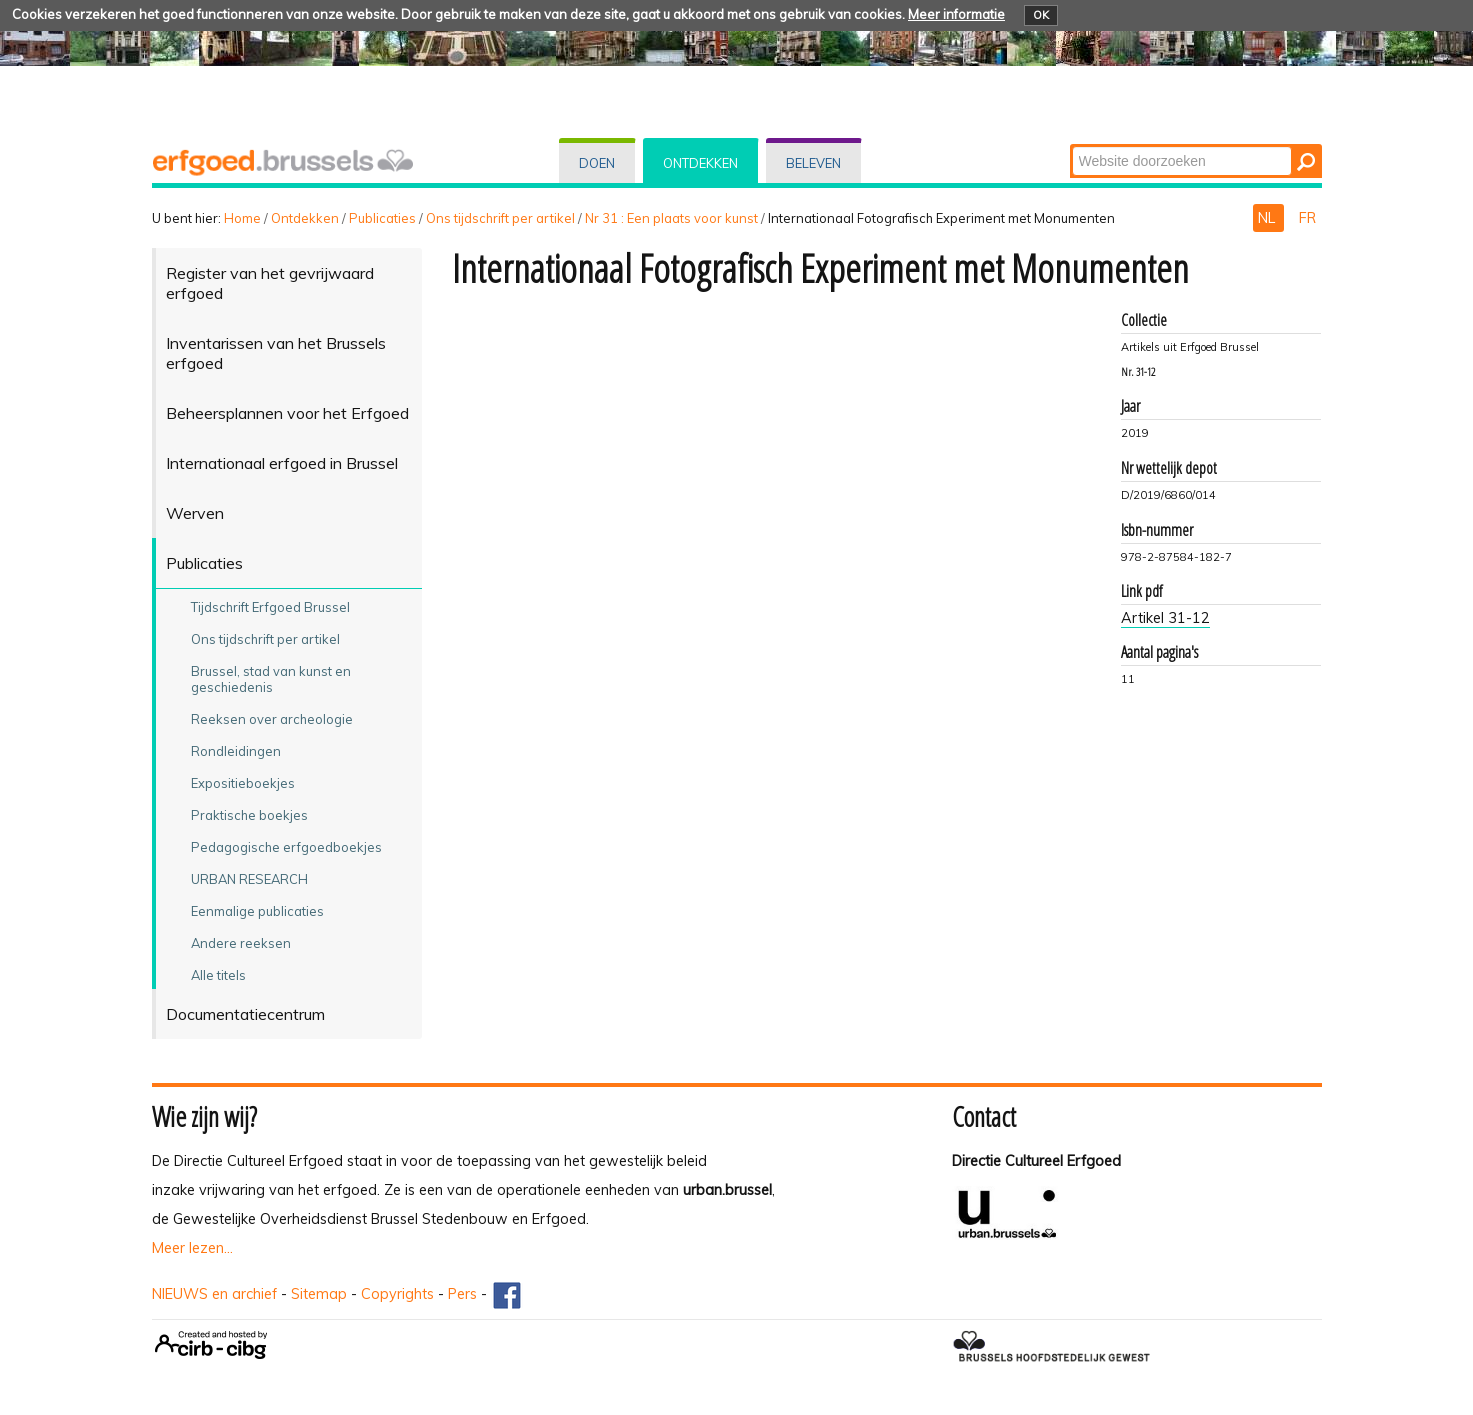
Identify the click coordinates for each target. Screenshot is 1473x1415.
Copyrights (397, 1294)
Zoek (1070, 145)
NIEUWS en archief (214, 1294)
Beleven (813, 163)
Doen (597, 163)
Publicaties (382, 218)
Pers (462, 1294)
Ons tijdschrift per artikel (500, 218)
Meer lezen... (192, 1248)
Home (242, 218)
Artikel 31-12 (1165, 618)
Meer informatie (956, 14)
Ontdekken (700, 163)
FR (1307, 218)
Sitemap (319, 1294)
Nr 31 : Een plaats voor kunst (671, 218)
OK (1041, 15)
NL (1268, 218)
